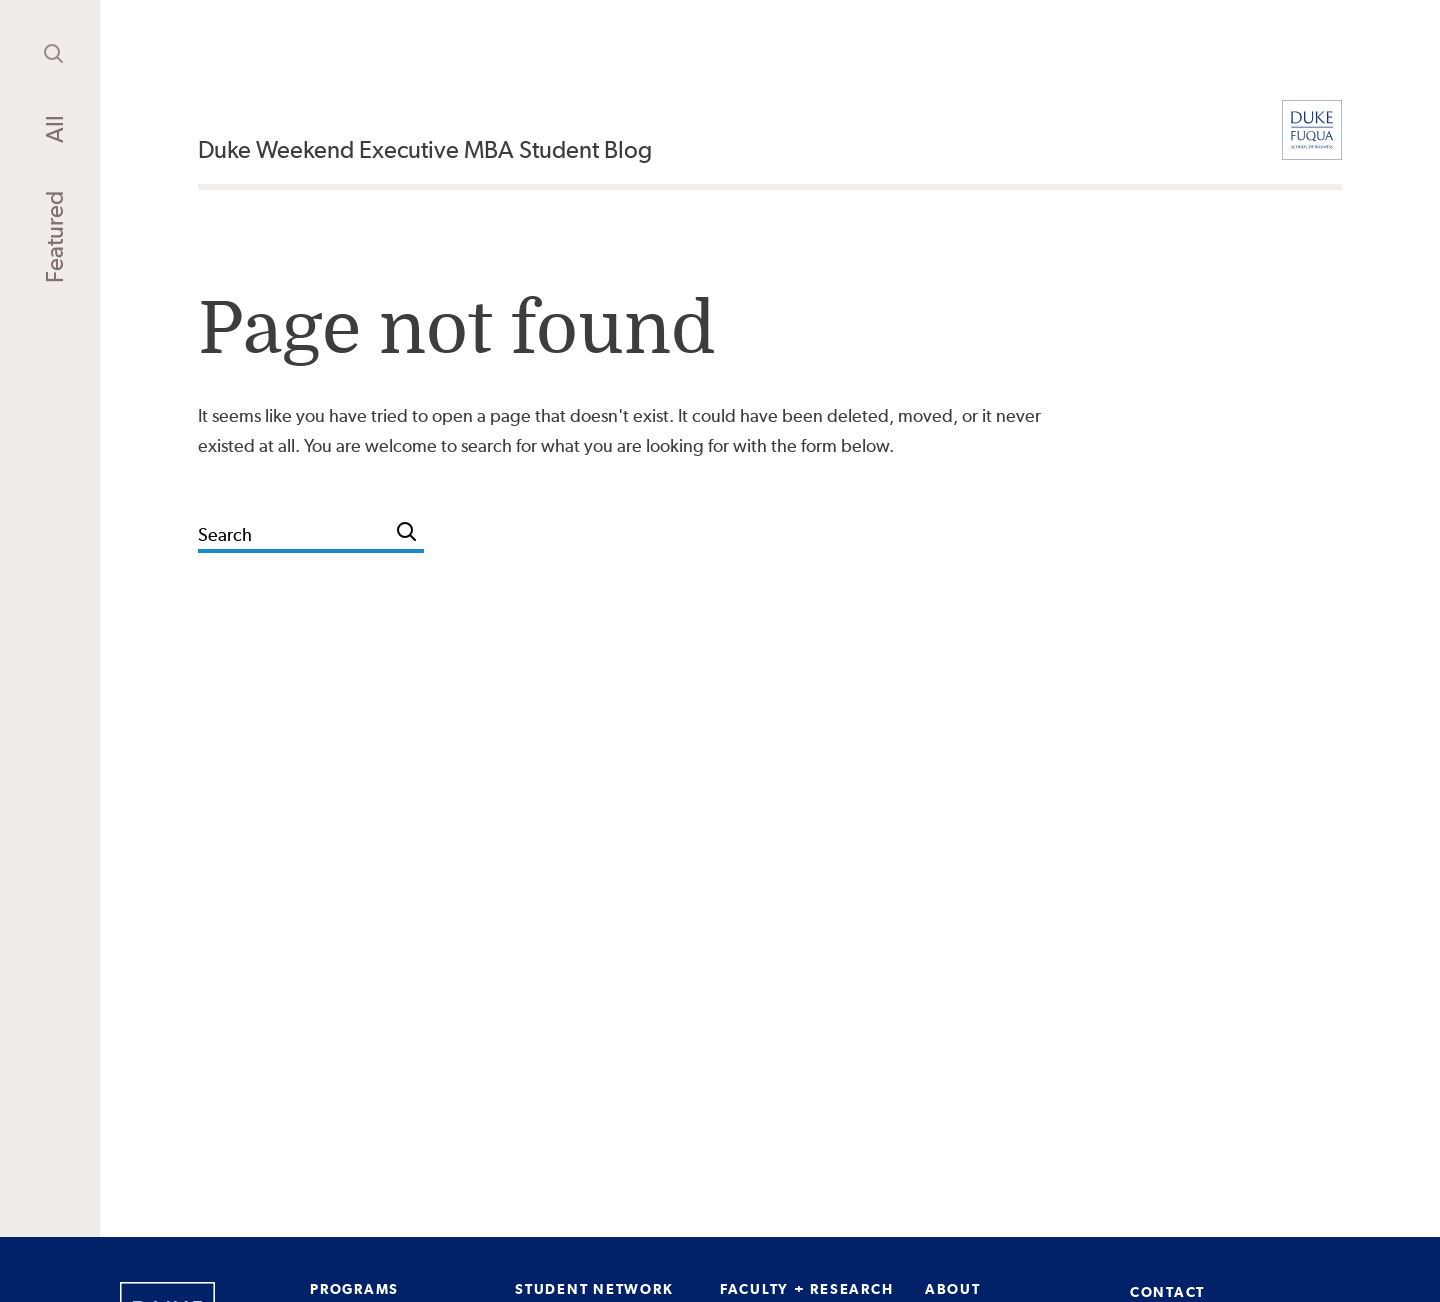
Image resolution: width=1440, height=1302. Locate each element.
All (54, 129)
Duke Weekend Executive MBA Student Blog (425, 149)
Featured (54, 237)
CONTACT (1167, 1292)
